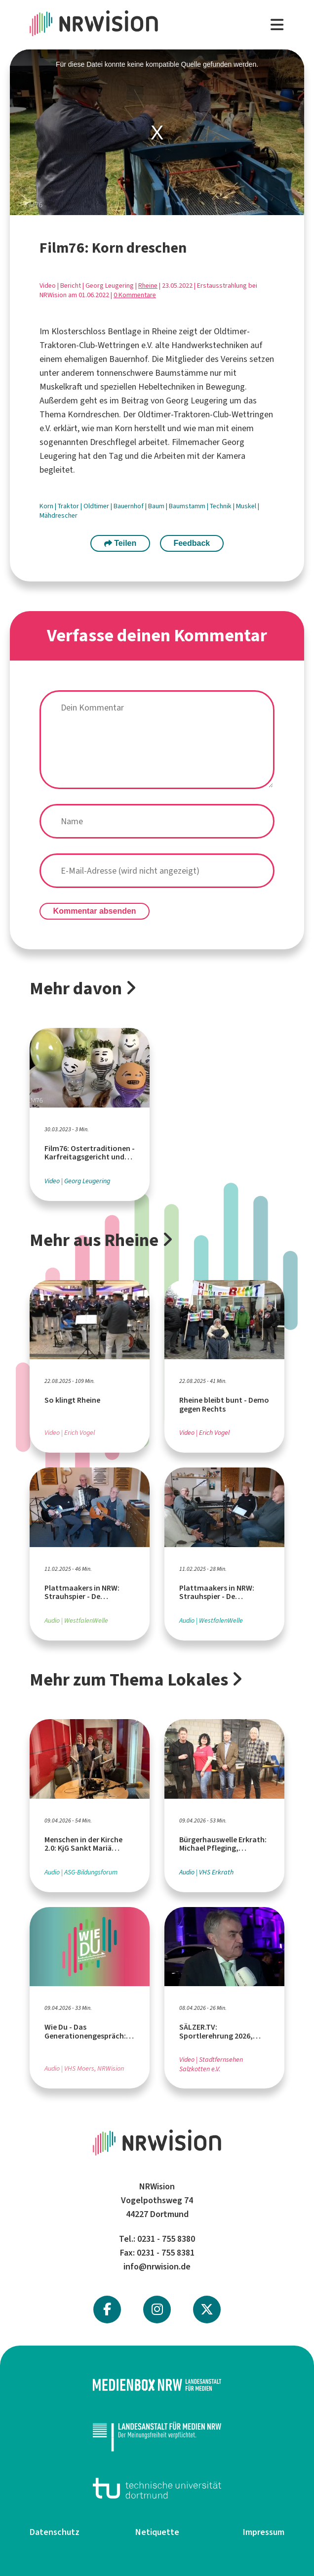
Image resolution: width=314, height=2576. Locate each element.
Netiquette (157, 2532)
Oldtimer (97, 506)
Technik (221, 506)
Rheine (147, 285)
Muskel (247, 506)
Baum (157, 506)
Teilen (120, 543)
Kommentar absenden (94, 911)
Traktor (69, 506)
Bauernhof (129, 506)
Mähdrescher (58, 515)
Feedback (191, 543)
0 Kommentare (135, 295)
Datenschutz (54, 2532)
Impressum (263, 2532)
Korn (47, 506)
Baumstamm (188, 506)
